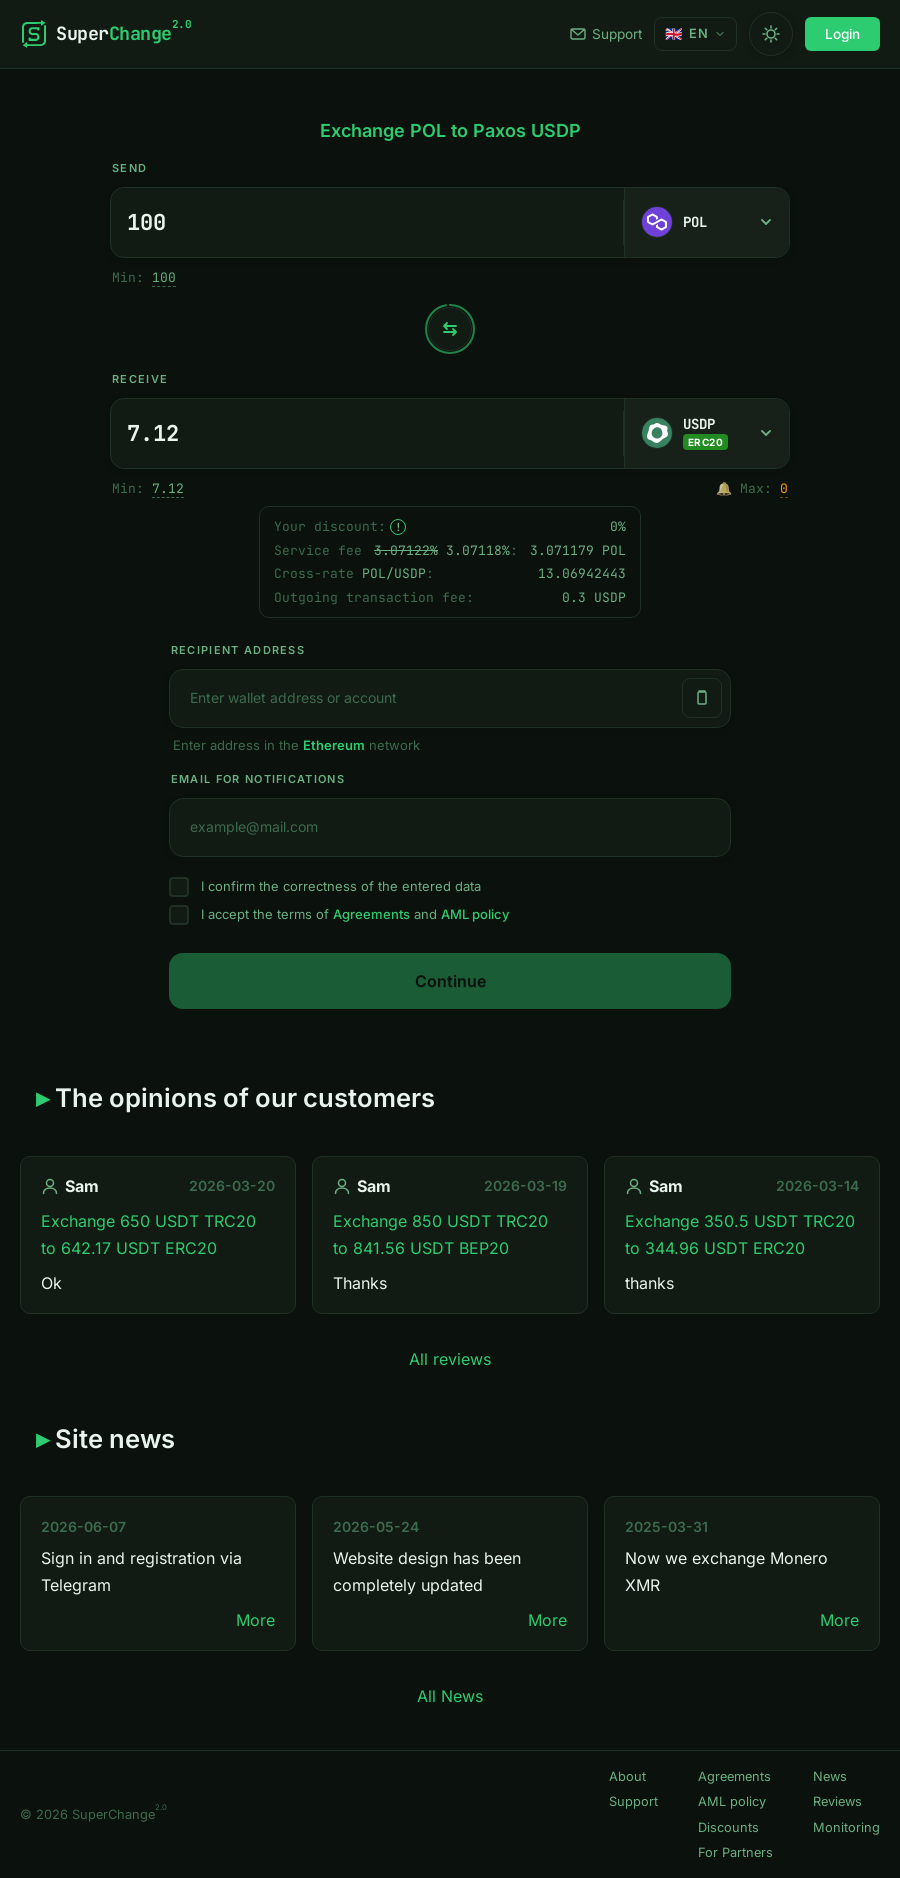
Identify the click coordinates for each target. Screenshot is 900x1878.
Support (606, 34)
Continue (450, 981)
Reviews (837, 1801)
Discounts (728, 1827)
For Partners (735, 1852)
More (255, 1620)
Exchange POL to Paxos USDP (450, 130)
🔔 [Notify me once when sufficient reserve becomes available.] (724, 488)
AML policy (475, 914)
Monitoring (846, 1827)
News (830, 1776)
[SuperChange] (105, 34)
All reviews (450, 1359)
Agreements (371, 914)
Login (842, 34)
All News (450, 1696)
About (627, 1776)
